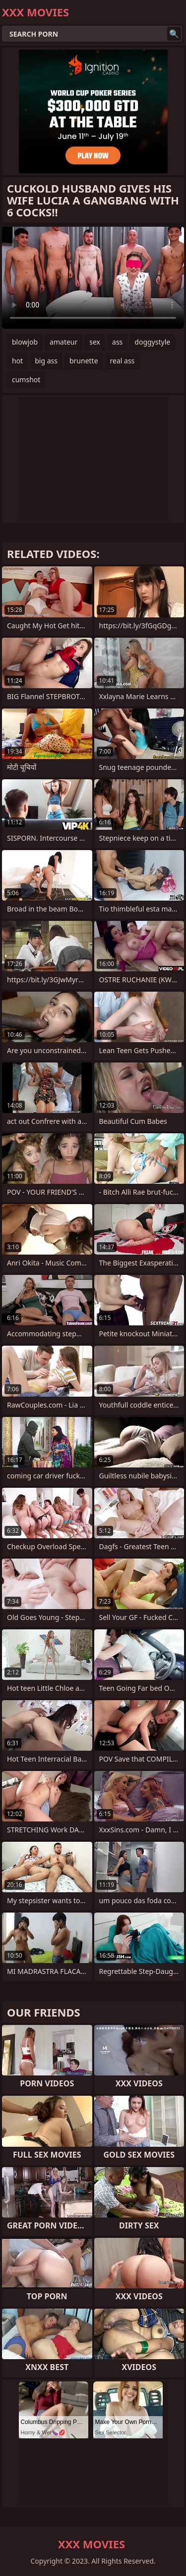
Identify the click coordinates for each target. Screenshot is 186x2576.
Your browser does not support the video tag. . (93, 278)
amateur (63, 342)
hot (17, 360)
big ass (46, 360)
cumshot (26, 379)
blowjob (25, 342)
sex (94, 342)
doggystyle (152, 342)
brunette (83, 360)
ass (117, 342)
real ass (122, 360)
